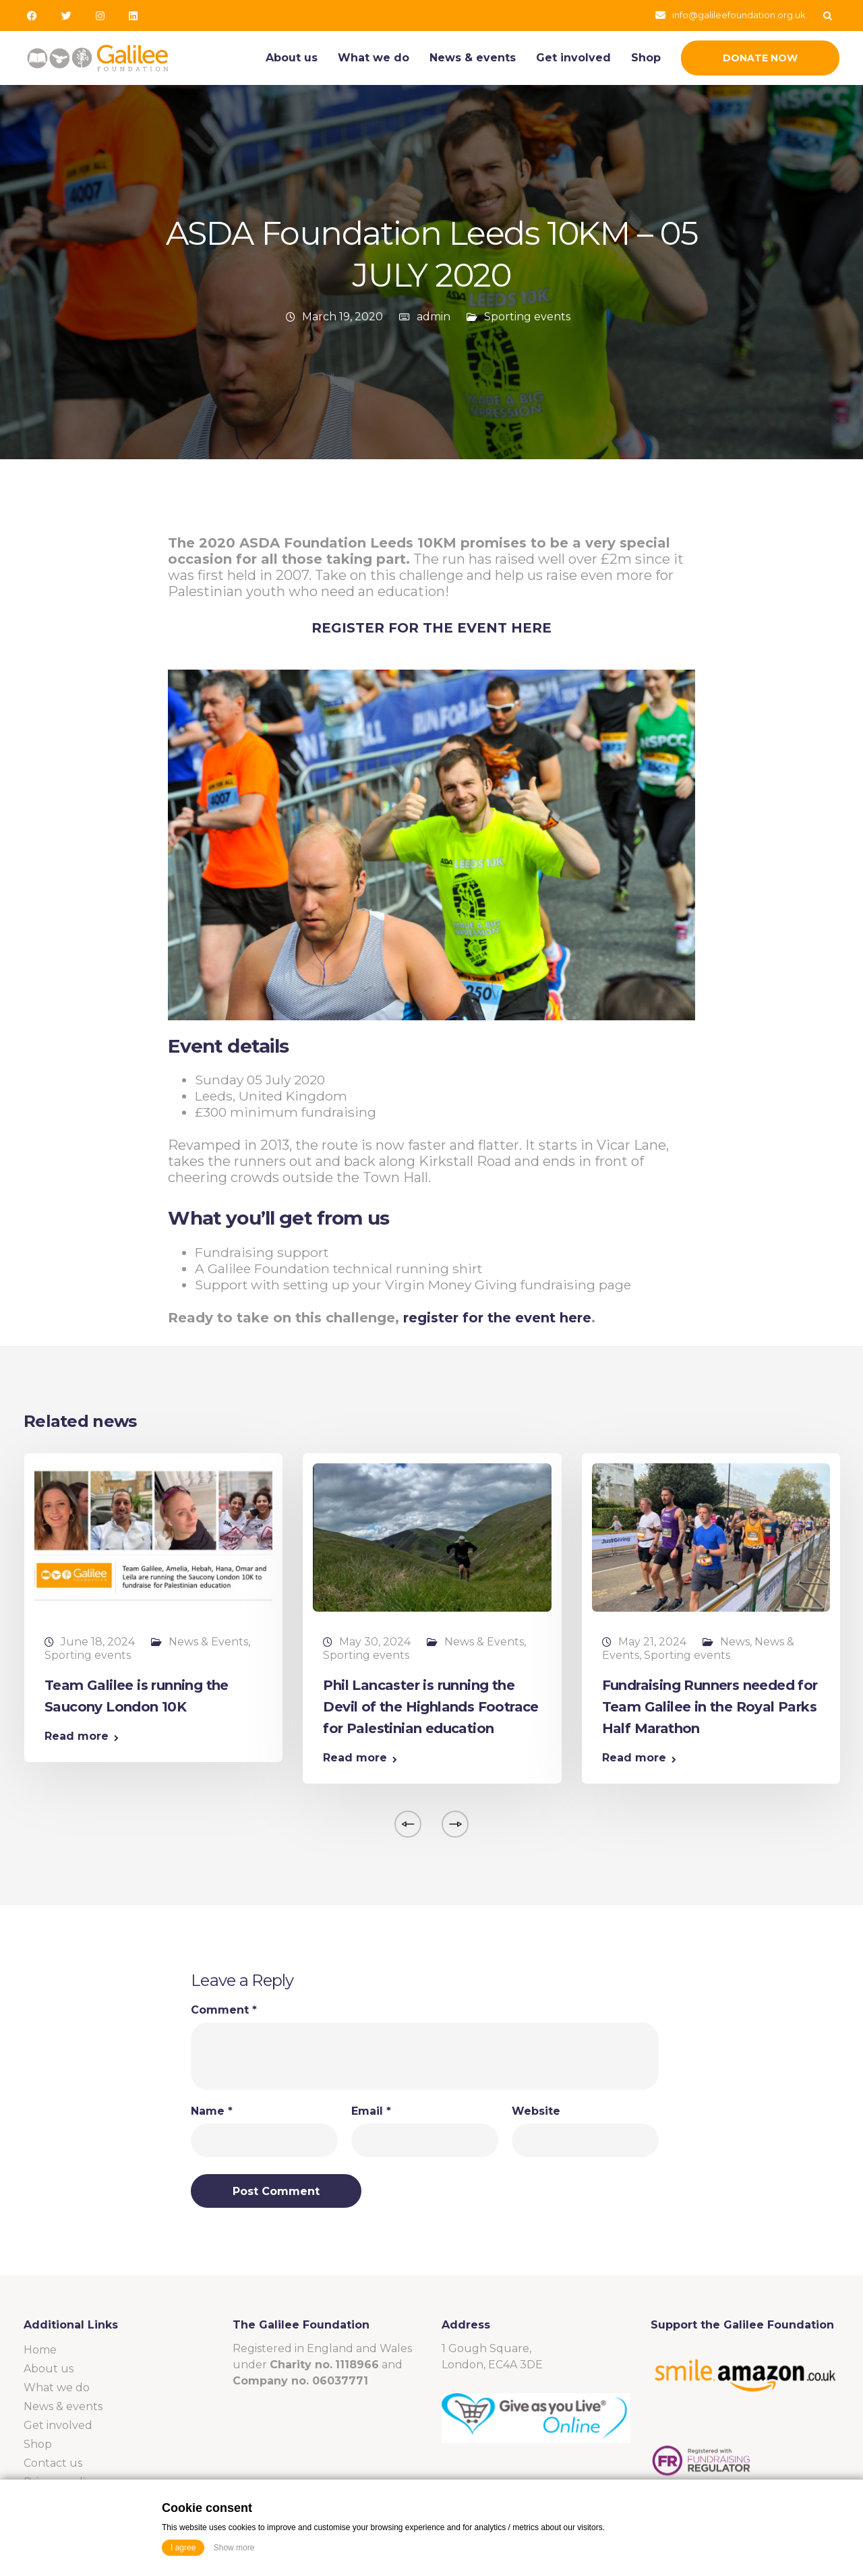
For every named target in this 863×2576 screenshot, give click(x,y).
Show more (234, 2547)
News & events (472, 57)
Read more (76, 1736)
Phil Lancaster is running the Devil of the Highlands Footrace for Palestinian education (430, 1706)
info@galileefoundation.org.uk (739, 14)
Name (212, 2111)
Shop (646, 57)
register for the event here (497, 1318)
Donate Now (760, 58)
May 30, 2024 (375, 1641)
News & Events (208, 1641)
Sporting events (527, 316)
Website (536, 2111)
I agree (183, 2547)
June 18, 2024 (98, 1641)
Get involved (573, 57)
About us (292, 57)
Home (40, 2349)
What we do (373, 57)
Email (371, 2111)
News (735, 1641)
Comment (224, 2010)
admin (433, 316)
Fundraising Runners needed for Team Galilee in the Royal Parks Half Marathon (710, 1706)
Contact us (53, 2463)
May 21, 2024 (652, 1641)
